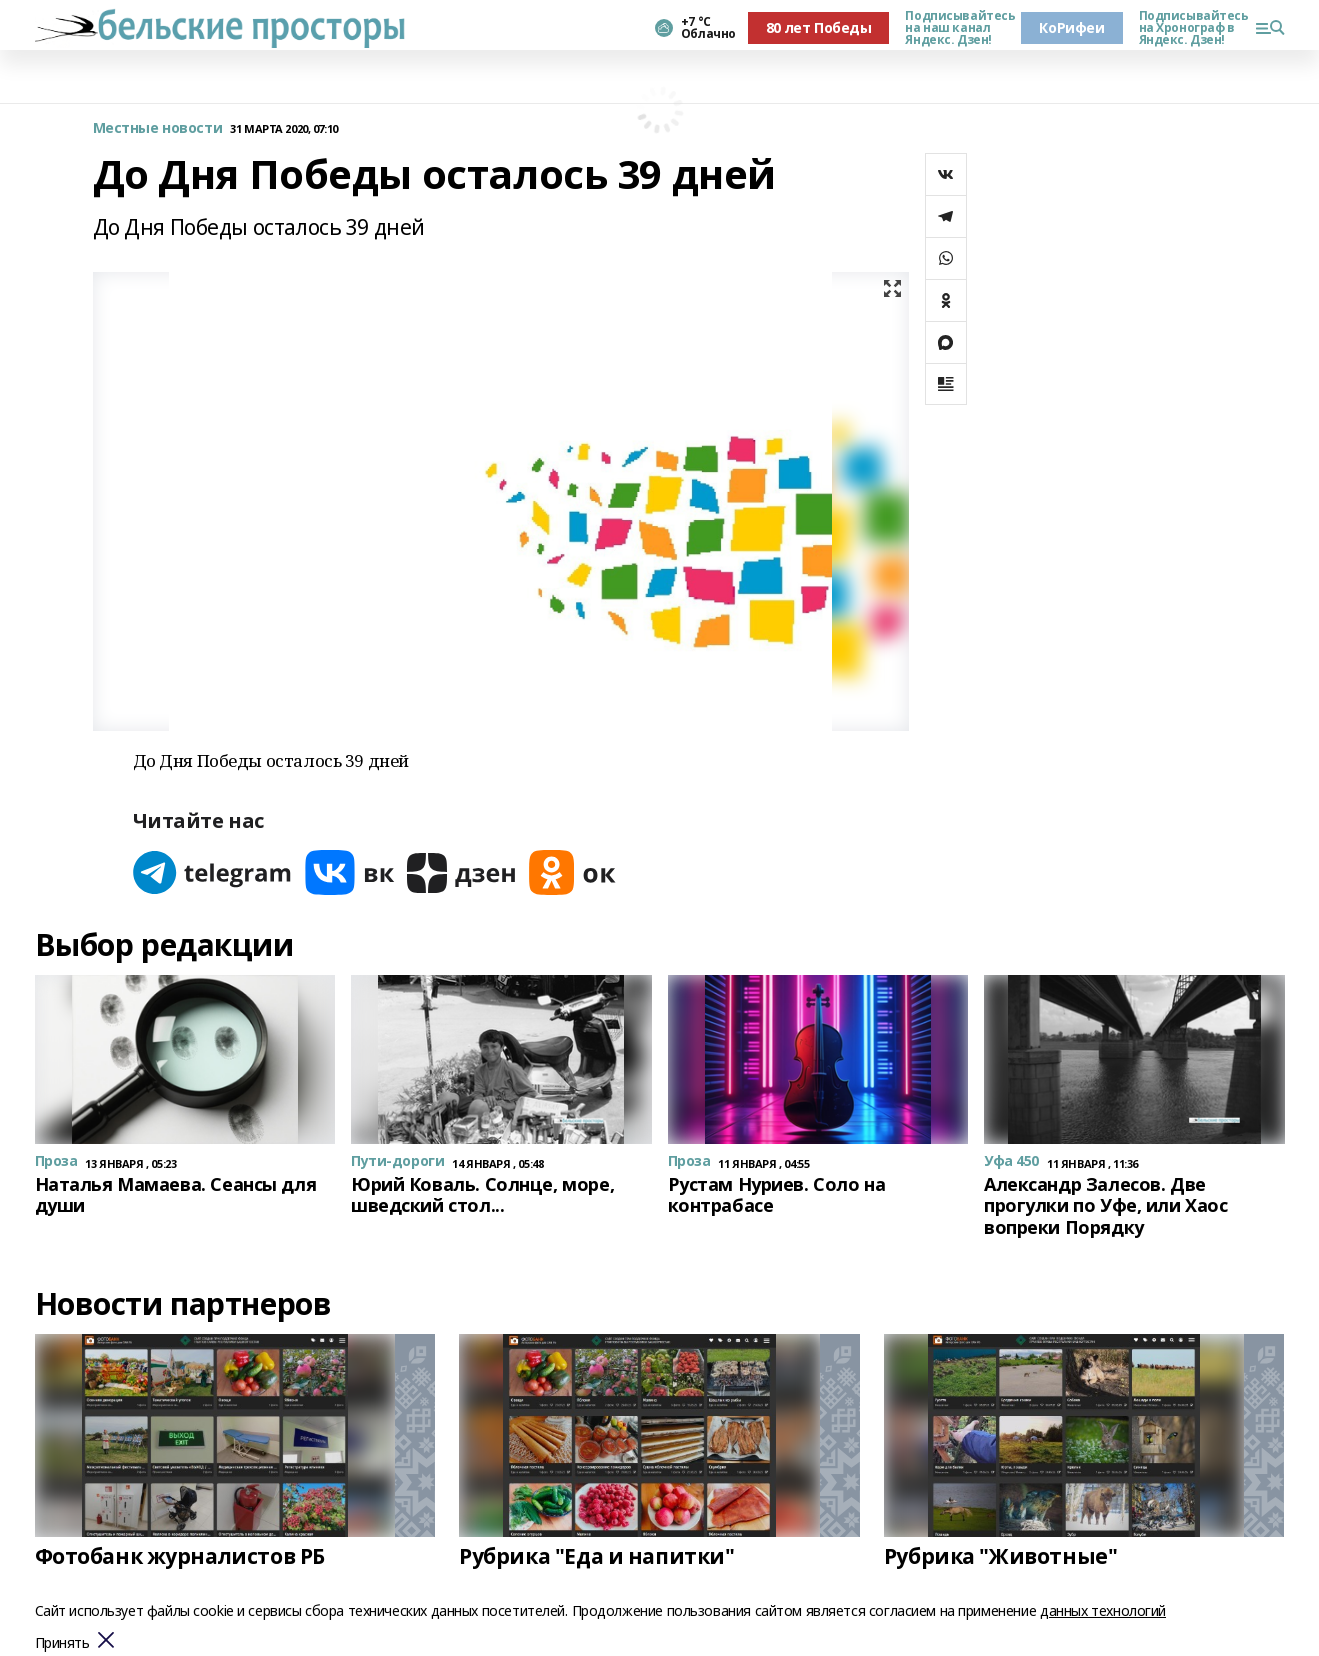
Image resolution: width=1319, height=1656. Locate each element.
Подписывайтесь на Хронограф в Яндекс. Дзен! (1189, 28)
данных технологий (1103, 1610)
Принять (62, 1643)
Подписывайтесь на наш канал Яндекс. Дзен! (955, 28)
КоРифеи (1071, 27)
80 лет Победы (819, 27)
